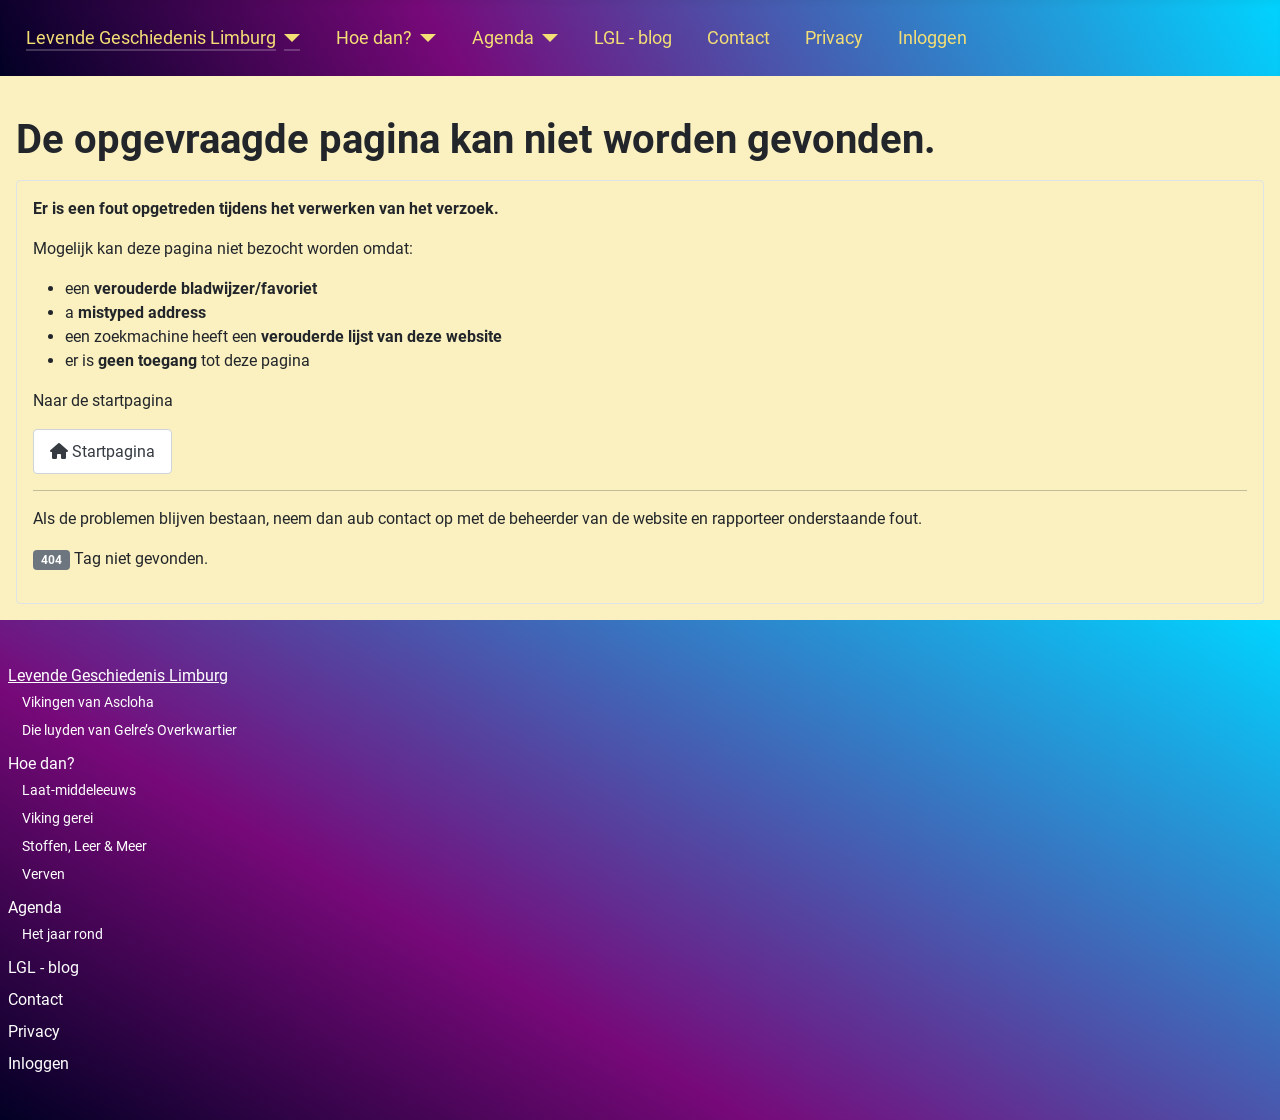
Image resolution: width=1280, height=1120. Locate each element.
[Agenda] (546, 38)
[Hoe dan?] (424, 38)
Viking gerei (57, 818)
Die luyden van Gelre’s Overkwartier (129, 730)
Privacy (834, 38)
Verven (43, 874)
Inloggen (932, 38)
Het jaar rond (62, 934)
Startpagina (102, 451)
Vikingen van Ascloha (88, 702)
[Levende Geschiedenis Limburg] (288, 38)
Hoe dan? (374, 38)
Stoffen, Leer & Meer (84, 846)
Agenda (503, 38)
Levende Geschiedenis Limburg (151, 38)
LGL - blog (633, 38)
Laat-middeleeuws (79, 790)
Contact (738, 38)
